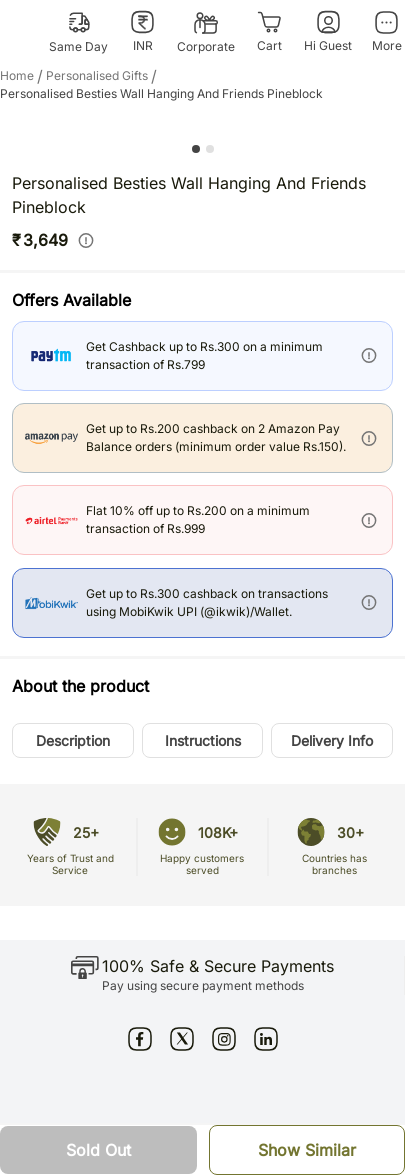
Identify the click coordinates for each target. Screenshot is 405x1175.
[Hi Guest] (328, 32)
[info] (86, 240)
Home (23, 76)
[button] (73, 740)
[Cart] (269, 32)
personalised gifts (103, 76)
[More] (386, 32)
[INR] (142, 32)
